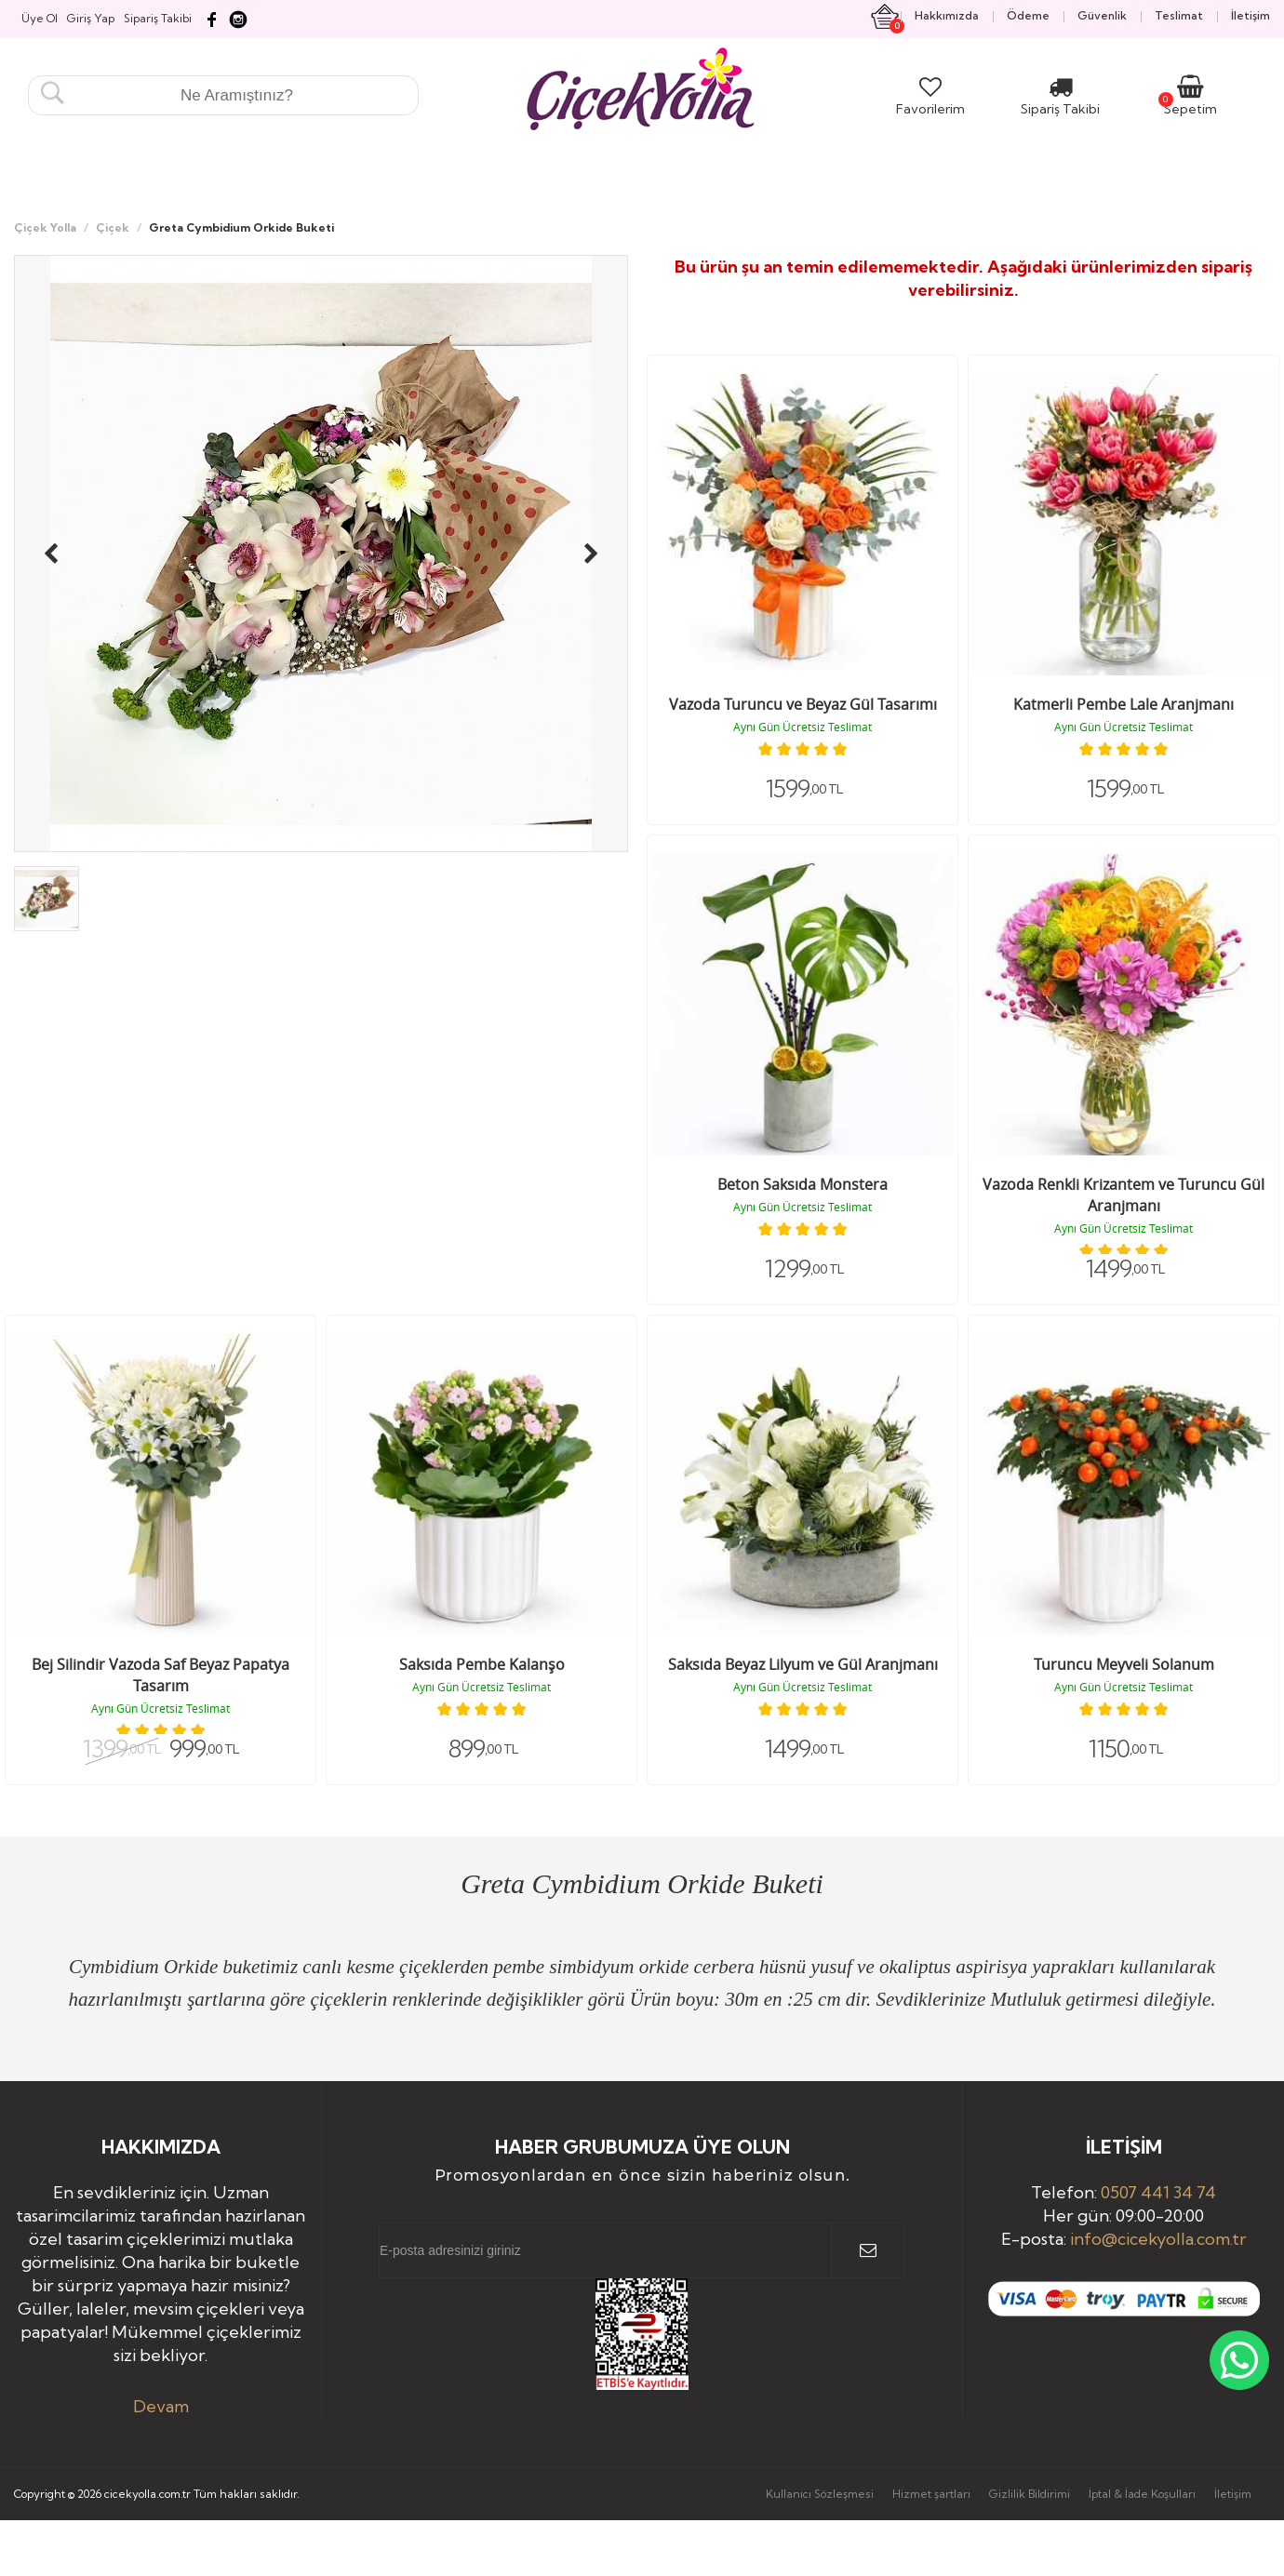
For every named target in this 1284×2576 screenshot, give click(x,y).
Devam (161, 2406)
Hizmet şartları (931, 2494)
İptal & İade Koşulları (1142, 2494)
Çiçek (112, 227)
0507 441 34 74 (1158, 2192)
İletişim (1232, 2494)
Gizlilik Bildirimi (1029, 2494)
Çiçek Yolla (45, 227)
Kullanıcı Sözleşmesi (820, 2494)
